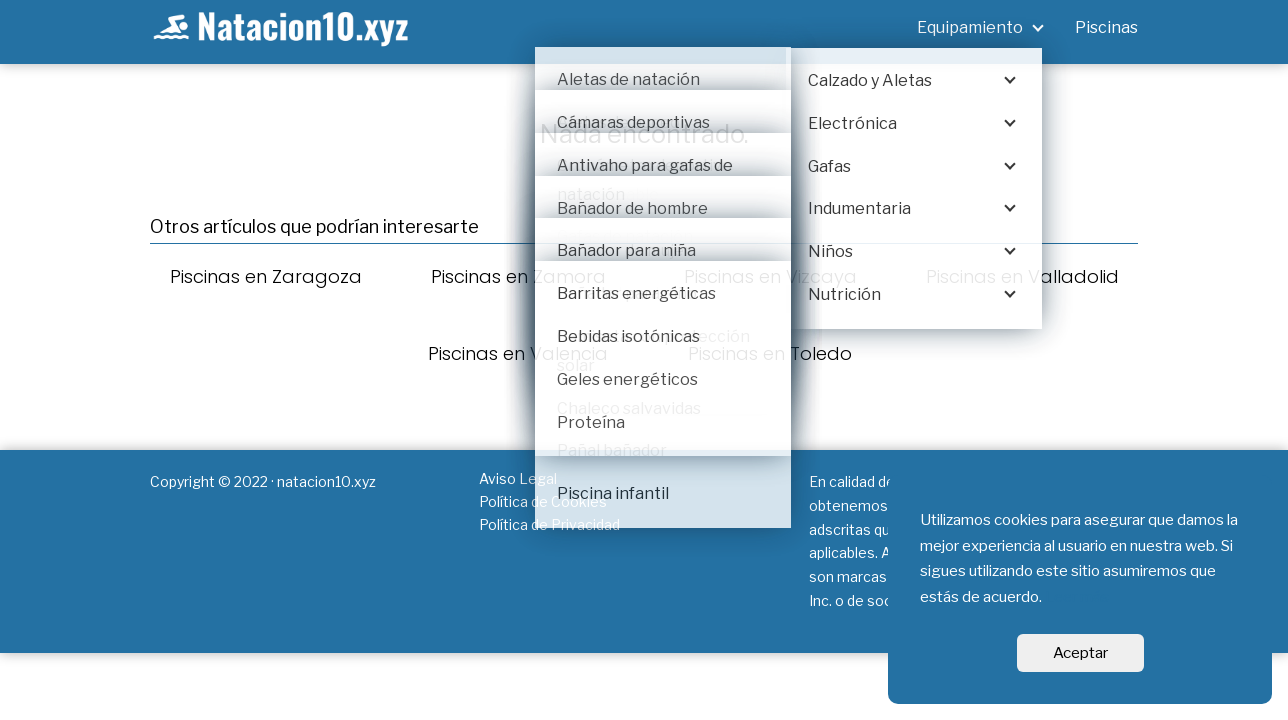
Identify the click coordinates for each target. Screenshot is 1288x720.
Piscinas (1106, 27)
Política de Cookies (543, 501)
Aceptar (1080, 652)
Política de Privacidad (549, 524)
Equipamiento (970, 27)
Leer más (1077, 596)
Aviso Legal (518, 478)
